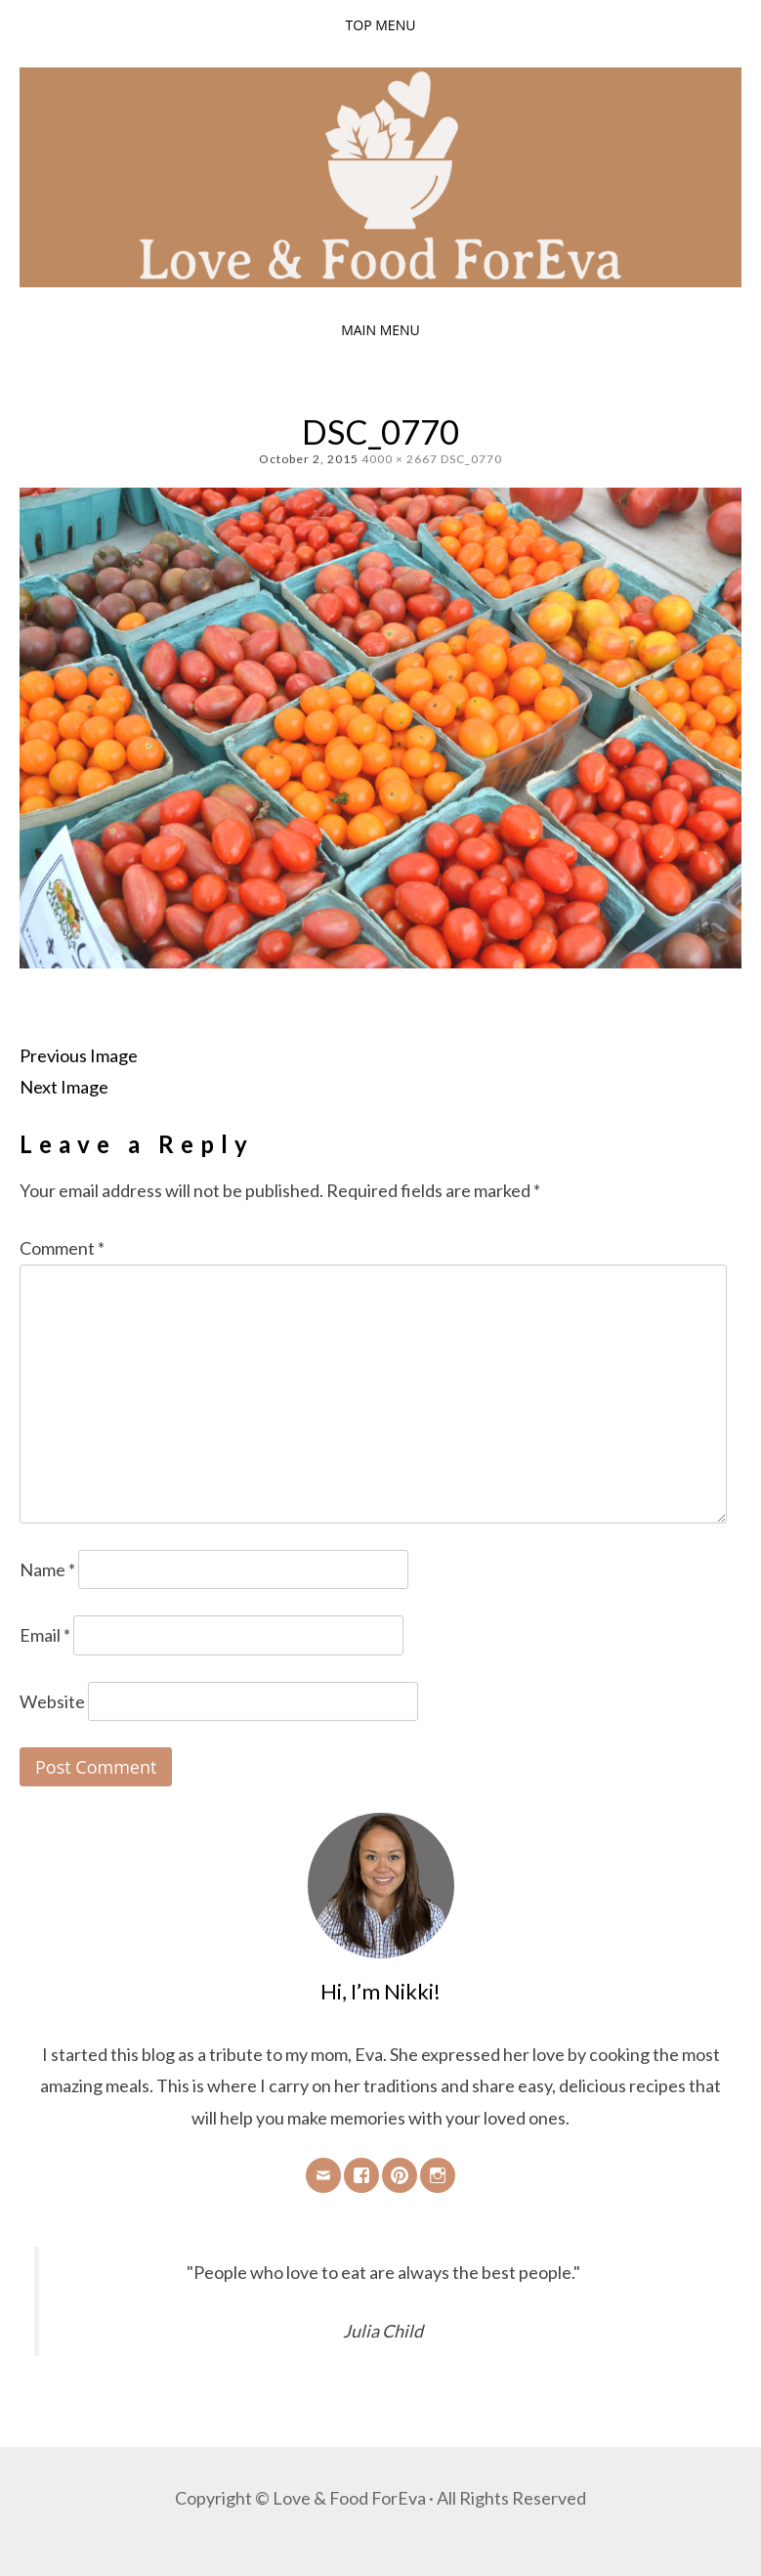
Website (52, 1701)
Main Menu (380, 330)
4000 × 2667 (399, 458)
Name (47, 1569)
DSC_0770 (471, 458)
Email (45, 1635)
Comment (62, 1248)
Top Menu (381, 25)
